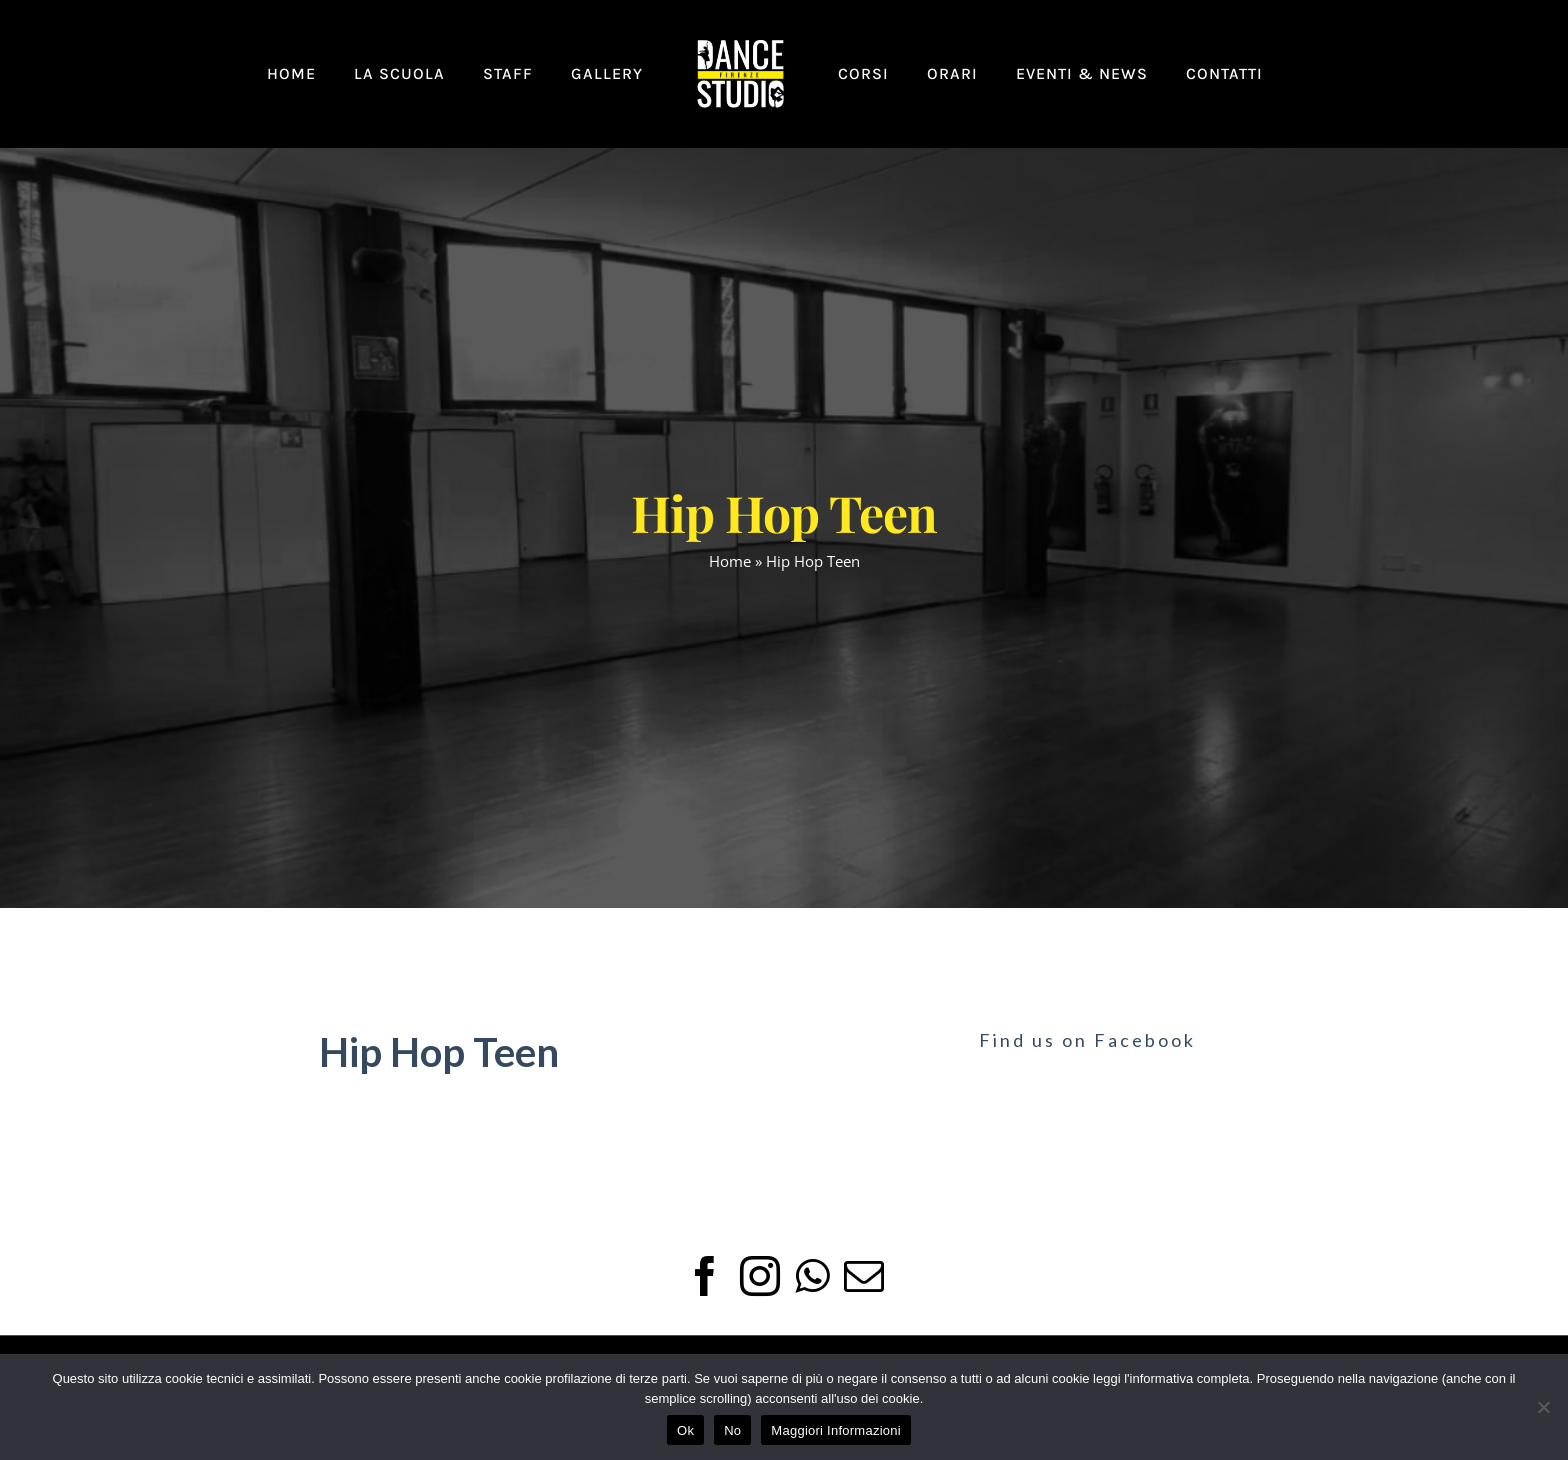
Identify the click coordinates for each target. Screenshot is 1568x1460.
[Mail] (864, 1276)
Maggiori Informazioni (836, 1430)
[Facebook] (705, 1276)
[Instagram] (760, 1276)
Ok (685, 1430)
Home (730, 561)
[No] (1543, 1407)
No (732, 1430)
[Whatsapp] (812, 1276)
